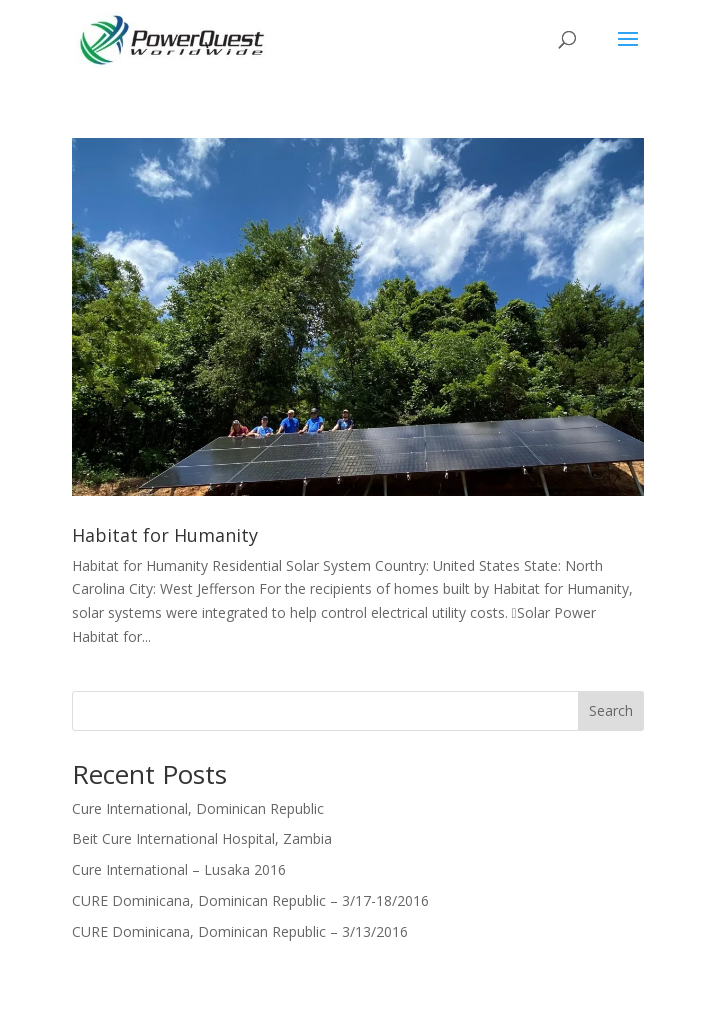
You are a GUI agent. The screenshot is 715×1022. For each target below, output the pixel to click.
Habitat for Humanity (165, 535)
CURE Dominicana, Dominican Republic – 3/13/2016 (240, 931)
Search (611, 710)
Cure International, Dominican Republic (198, 808)
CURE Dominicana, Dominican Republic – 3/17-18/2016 (250, 900)
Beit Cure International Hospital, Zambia (202, 838)
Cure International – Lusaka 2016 (179, 869)
